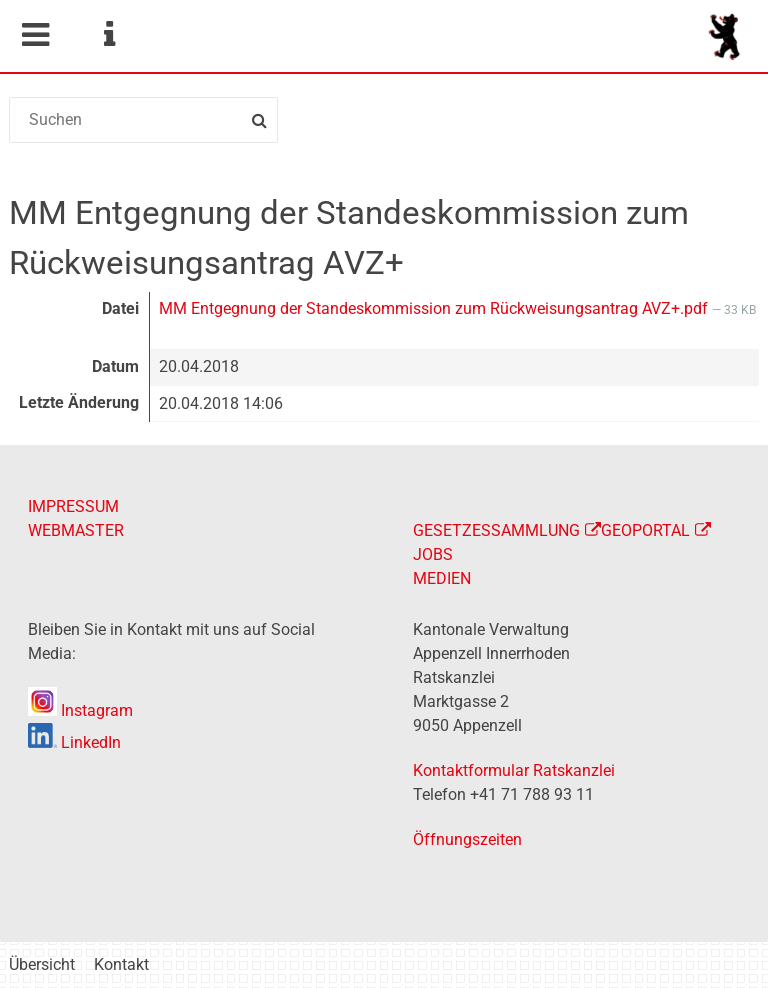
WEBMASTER (76, 530)
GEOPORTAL (645, 530)
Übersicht (42, 964)
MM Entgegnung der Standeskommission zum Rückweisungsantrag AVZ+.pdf (435, 308)
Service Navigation (109, 35)
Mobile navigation (35, 35)
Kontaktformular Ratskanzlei (514, 770)
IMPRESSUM (73, 506)
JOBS (433, 554)
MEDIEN (442, 578)
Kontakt (121, 964)
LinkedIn (74, 742)
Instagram (80, 710)
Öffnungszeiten (467, 839)
